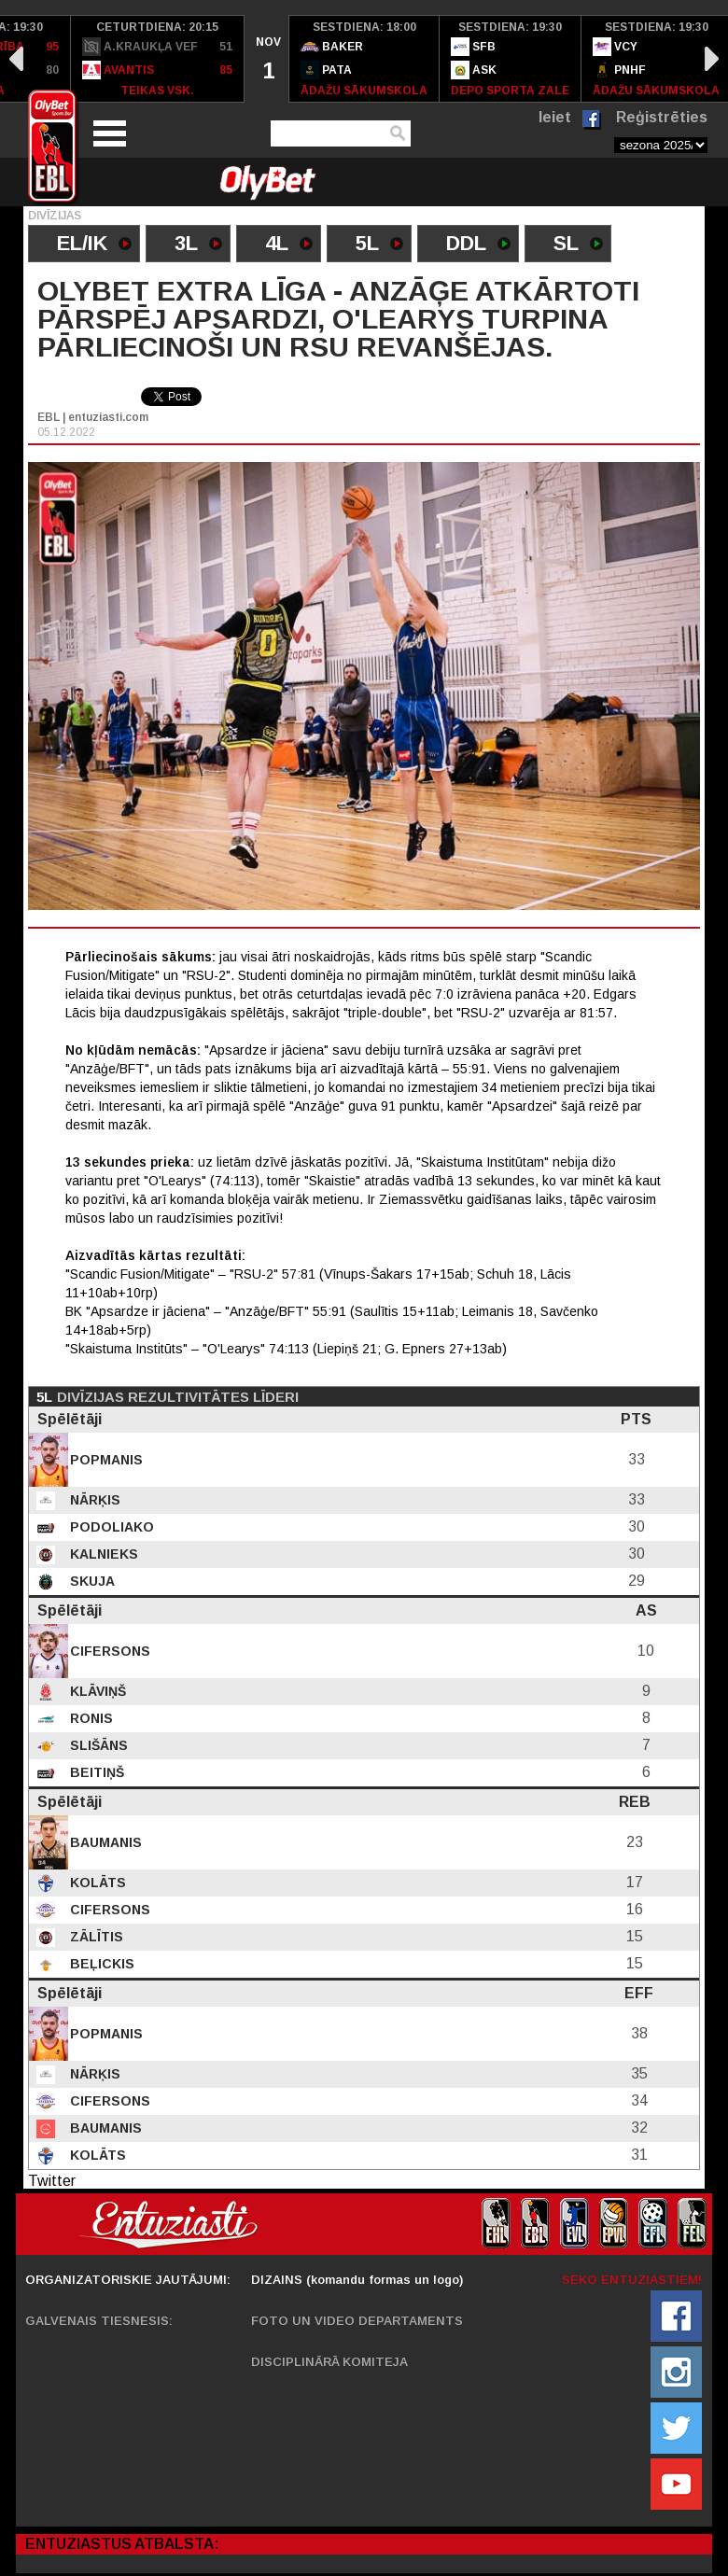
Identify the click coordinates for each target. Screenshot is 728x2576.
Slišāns (97, 1745)
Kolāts (96, 1882)
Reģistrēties (661, 117)
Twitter (52, 2181)
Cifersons (108, 1651)
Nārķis (93, 1499)
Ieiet (555, 117)
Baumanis (104, 1842)
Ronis (89, 1718)
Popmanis (104, 1459)
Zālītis (94, 1936)
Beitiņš (95, 1772)
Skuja (90, 1581)
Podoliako (110, 1526)
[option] (158, 59)
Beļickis (100, 1963)
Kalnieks (102, 1554)
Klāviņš (96, 1691)
